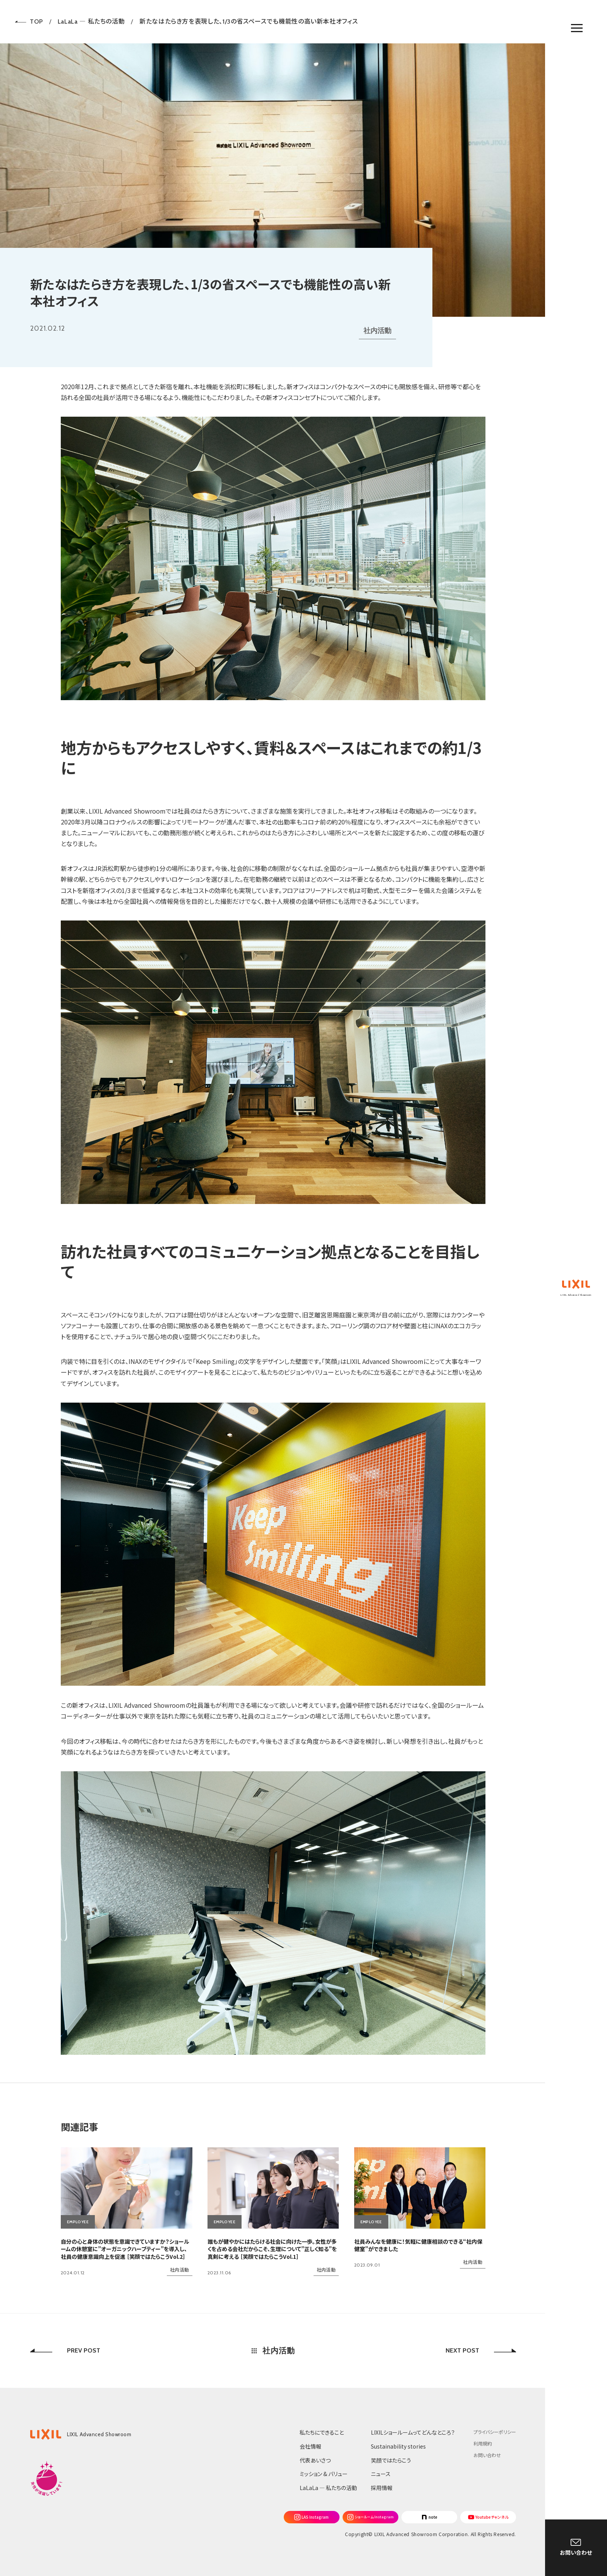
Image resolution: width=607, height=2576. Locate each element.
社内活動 (377, 330)
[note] (429, 2517)
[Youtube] (488, 2517)
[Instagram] (312, 2517)
